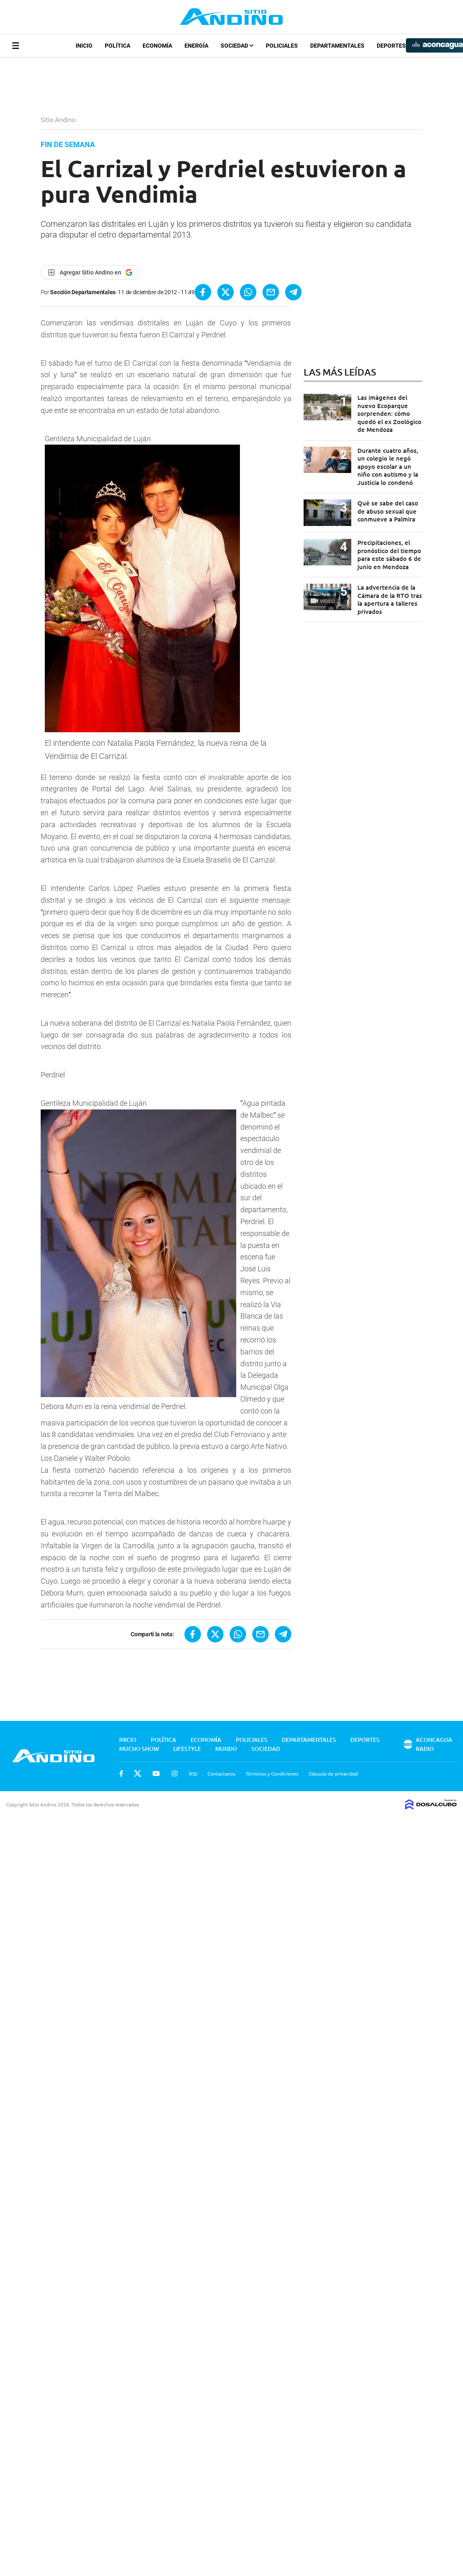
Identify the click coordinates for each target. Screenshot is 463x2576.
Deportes (391, 45)
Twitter (138, 1773)
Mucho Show (139, 1749)
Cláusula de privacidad (333, 1773)
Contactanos (221, 1773)
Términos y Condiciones (272, 1773)
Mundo (226, 1749)
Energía (196, 45)
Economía (157, 45)
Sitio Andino (59, 119)
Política (117, 45)
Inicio (84, 45)
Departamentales (337, 45)
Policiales (282, 45)
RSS (193, 1773)
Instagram (174, 1773)
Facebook (121, 1773)
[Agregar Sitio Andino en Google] (90, 272)
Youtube (156, 1773)
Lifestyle (187, 1749)
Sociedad (237, 45)
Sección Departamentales (82, 292)
